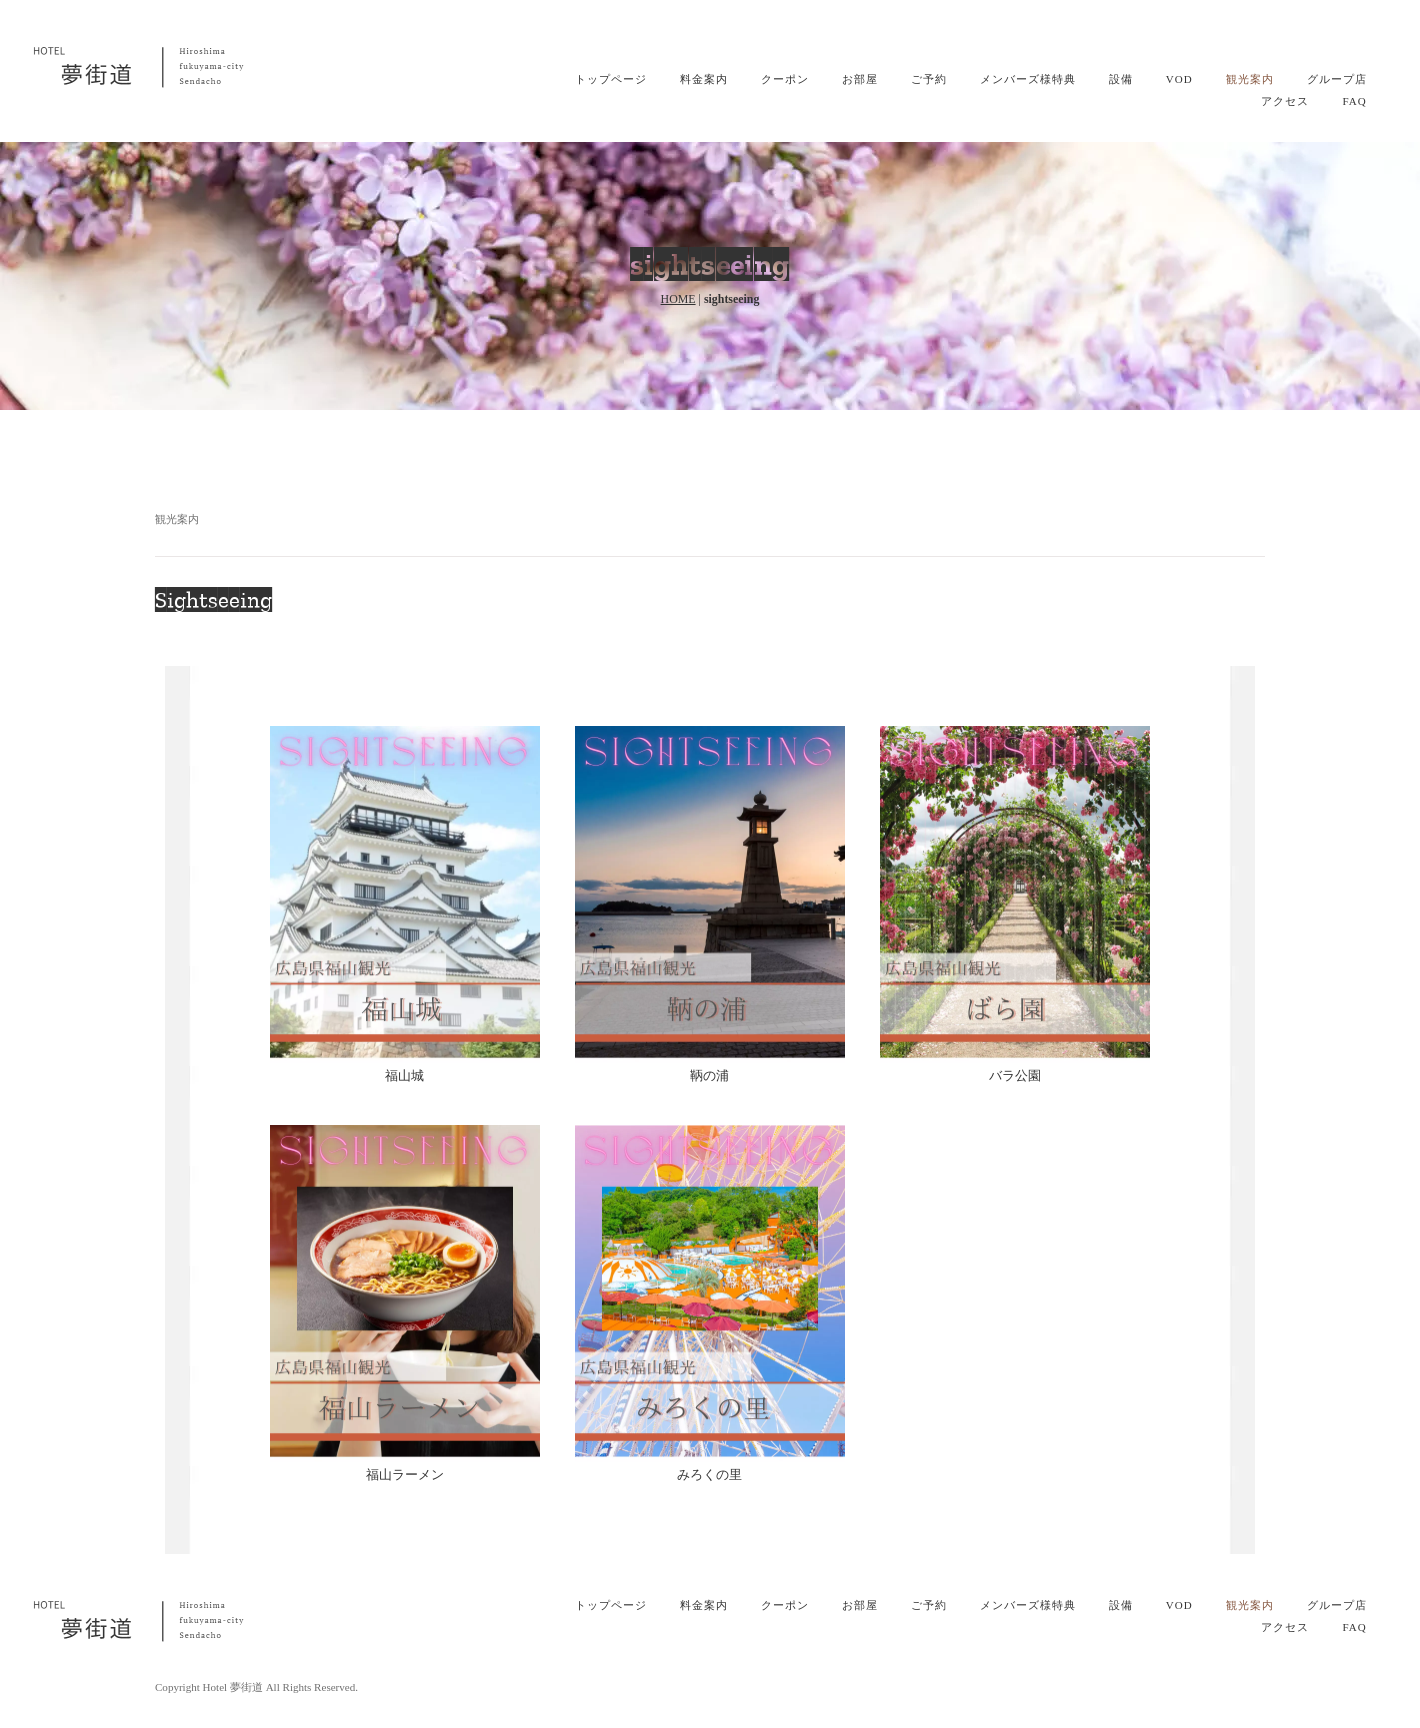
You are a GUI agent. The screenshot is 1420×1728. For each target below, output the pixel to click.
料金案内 (704, 79)
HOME (678, 299)
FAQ (1354, 101)
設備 (1121, 79)
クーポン (785, 79)
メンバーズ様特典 (1028, 79)
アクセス (1285, 101)
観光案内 (1250, 79)
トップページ (611, 79)
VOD (1179, 79)
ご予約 (929, 79)
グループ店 (1337, 79)
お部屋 (860, 79)
